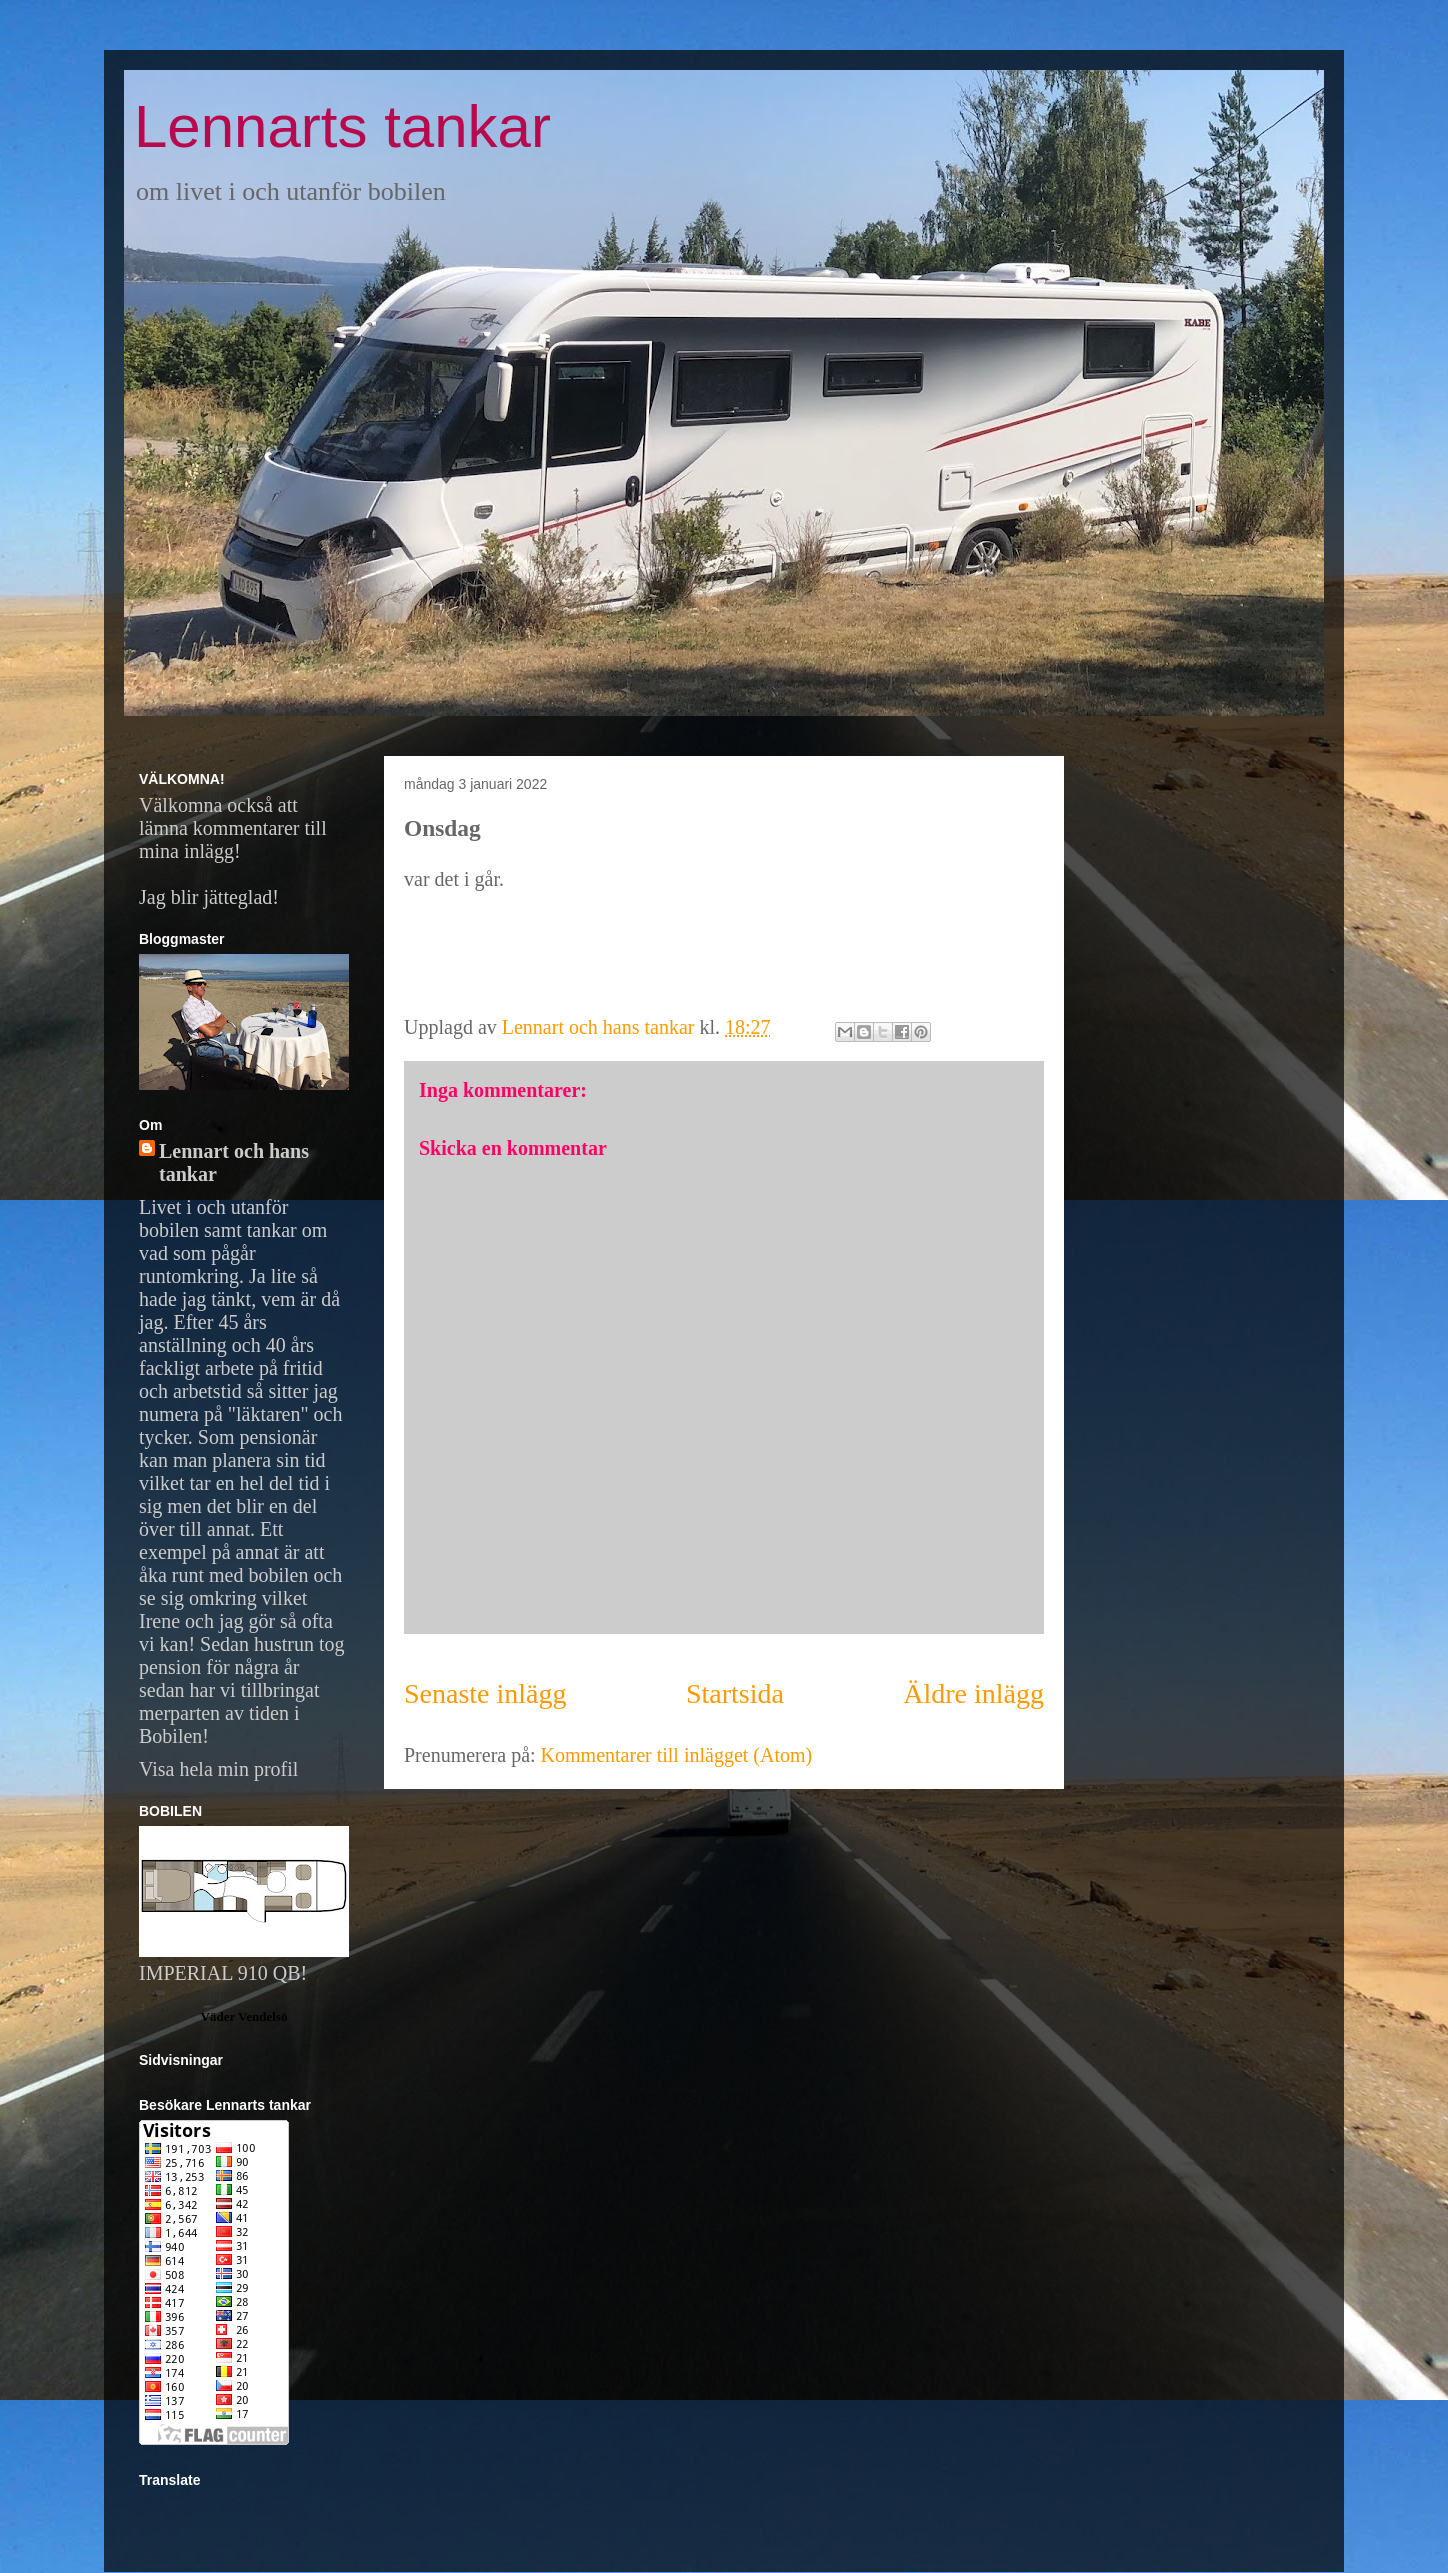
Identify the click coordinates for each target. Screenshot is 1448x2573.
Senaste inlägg (485, 1693)
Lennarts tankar (342, 126)
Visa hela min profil (218, 1769)
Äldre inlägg (973, 1693)
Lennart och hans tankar (234, 1162)
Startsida (735, 1693)
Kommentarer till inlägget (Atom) (677, 1755)
